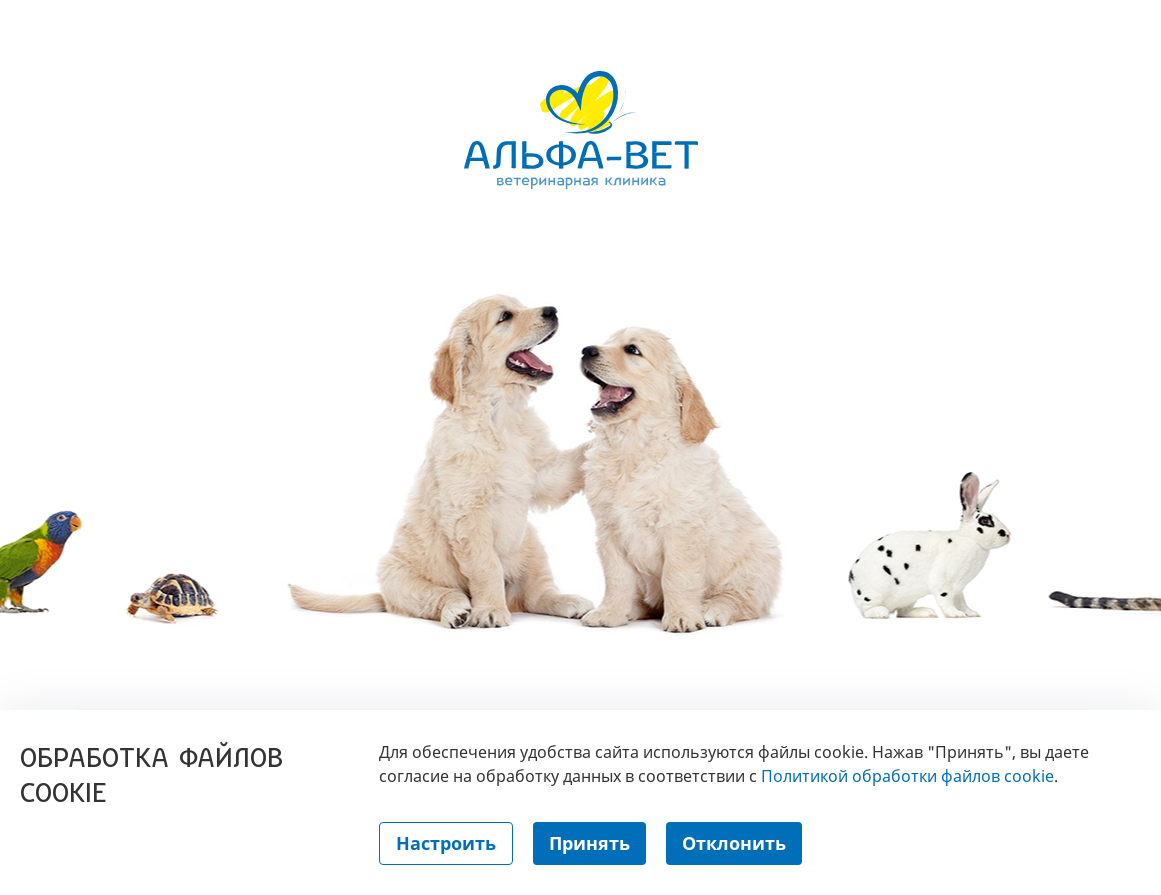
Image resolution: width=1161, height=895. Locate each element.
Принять (589, 843)
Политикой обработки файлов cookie (907, 776)
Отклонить (734, 843)
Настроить (446, 843)
